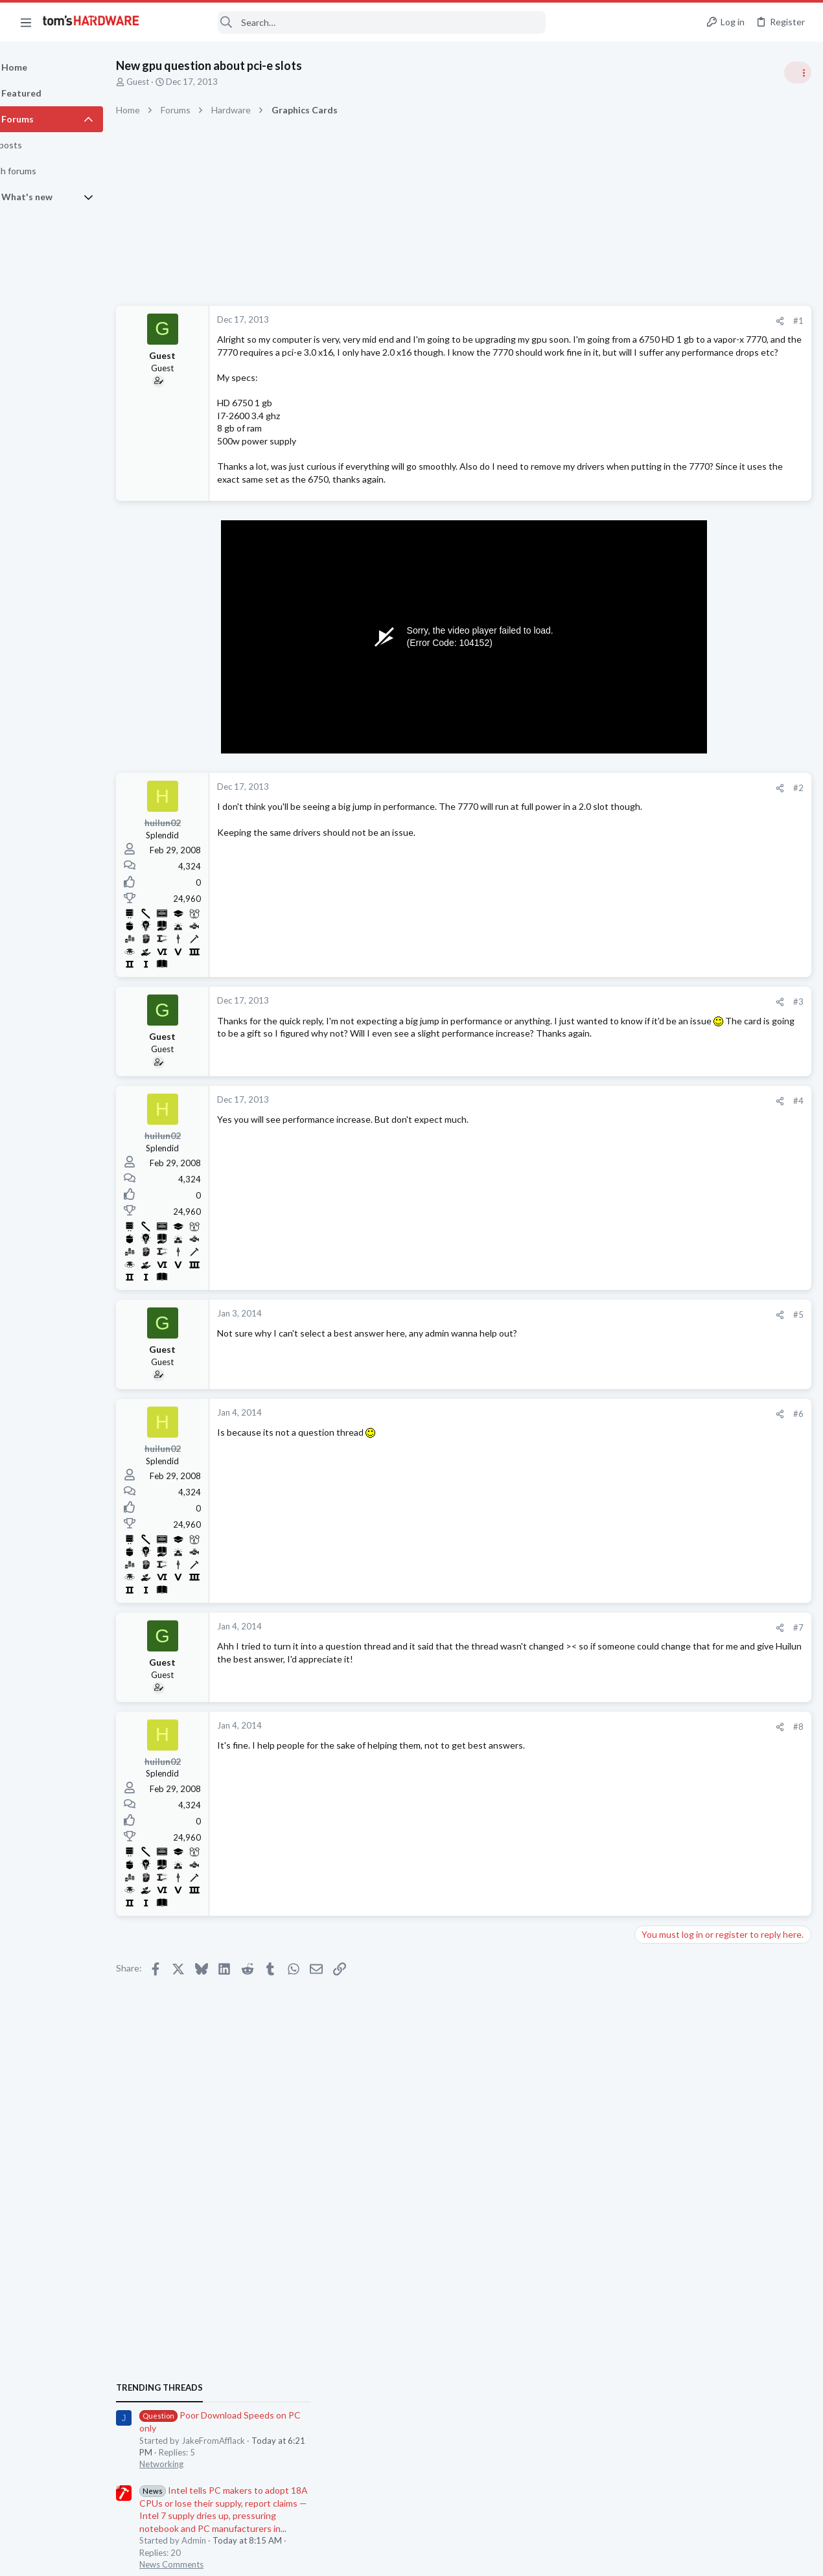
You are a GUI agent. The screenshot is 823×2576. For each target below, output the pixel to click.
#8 (590, 1764)
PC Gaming (660, 952)
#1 (590, 321)
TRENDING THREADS (659, 701)
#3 (590, 1040)
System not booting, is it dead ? (722, 1679)
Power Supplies (668, 1040)
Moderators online (663, 1801)
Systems (655, 1704)
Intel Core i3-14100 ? (702, 1439)
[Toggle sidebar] (796, 73)
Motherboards (667, 1654)
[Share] (571, 321)
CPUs (649, 1464)
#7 (590, 1666)
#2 (590, 826)
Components (663, 1414)
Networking (661, 777)
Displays (655, 1590)
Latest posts (646, 1349)
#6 (590, 1452)
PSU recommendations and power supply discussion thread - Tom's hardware (718, 991)
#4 (590, 1139)
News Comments (671, 878)
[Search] (351, 22)
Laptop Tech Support (679, 1528)
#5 (590, 1353)
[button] (26, 22)
